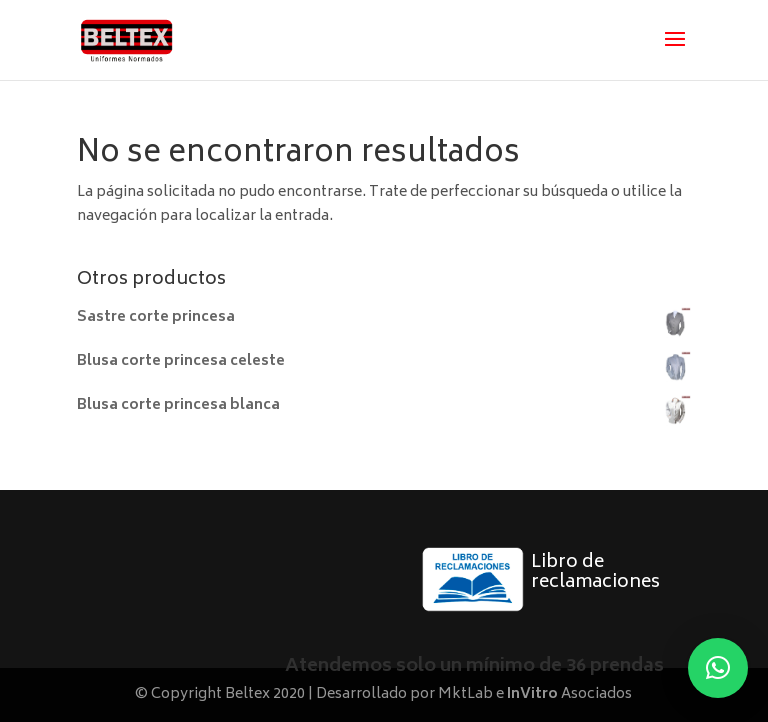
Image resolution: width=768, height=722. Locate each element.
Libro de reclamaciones (595, 573)
